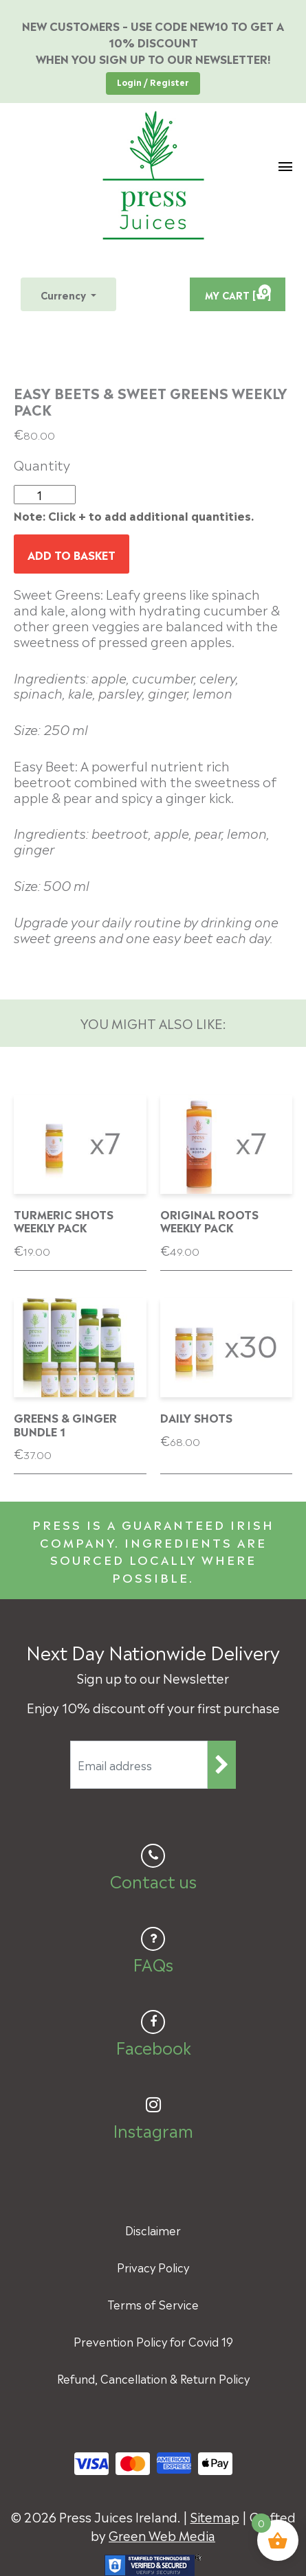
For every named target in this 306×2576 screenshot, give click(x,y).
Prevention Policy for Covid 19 (153, 2341)
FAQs (153, 1963)
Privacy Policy (153, 2267)
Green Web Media (162, 2534)
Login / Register (153, 82)
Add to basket (72, 554)
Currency (65, 294)
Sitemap (214, 2516)
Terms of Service (153, 2304)
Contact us (153, 1880)
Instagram (153, 2129)
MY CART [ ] (238, 293)
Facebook (153, 2046)
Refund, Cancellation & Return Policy (153, 2378)
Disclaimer (153, 2230)
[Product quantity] (45, 494)
